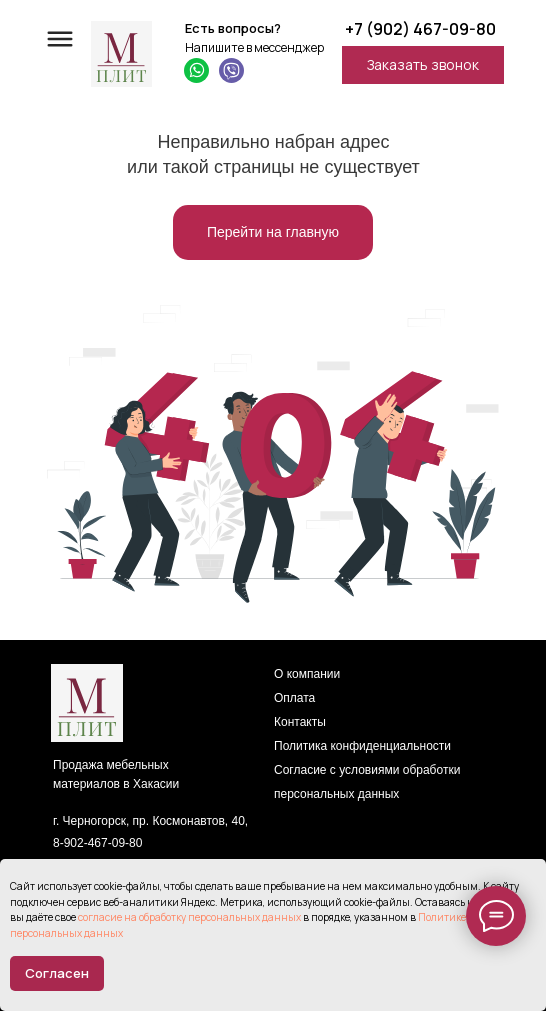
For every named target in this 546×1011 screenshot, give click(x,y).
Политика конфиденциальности (362, 746)
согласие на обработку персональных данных (189, 917)
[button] (423, 65)
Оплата (294, 698)
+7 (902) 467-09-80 (420, 29)
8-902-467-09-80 (97, 843)
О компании (307, 674)
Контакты (300, 722)
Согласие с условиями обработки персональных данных (367, 782)
